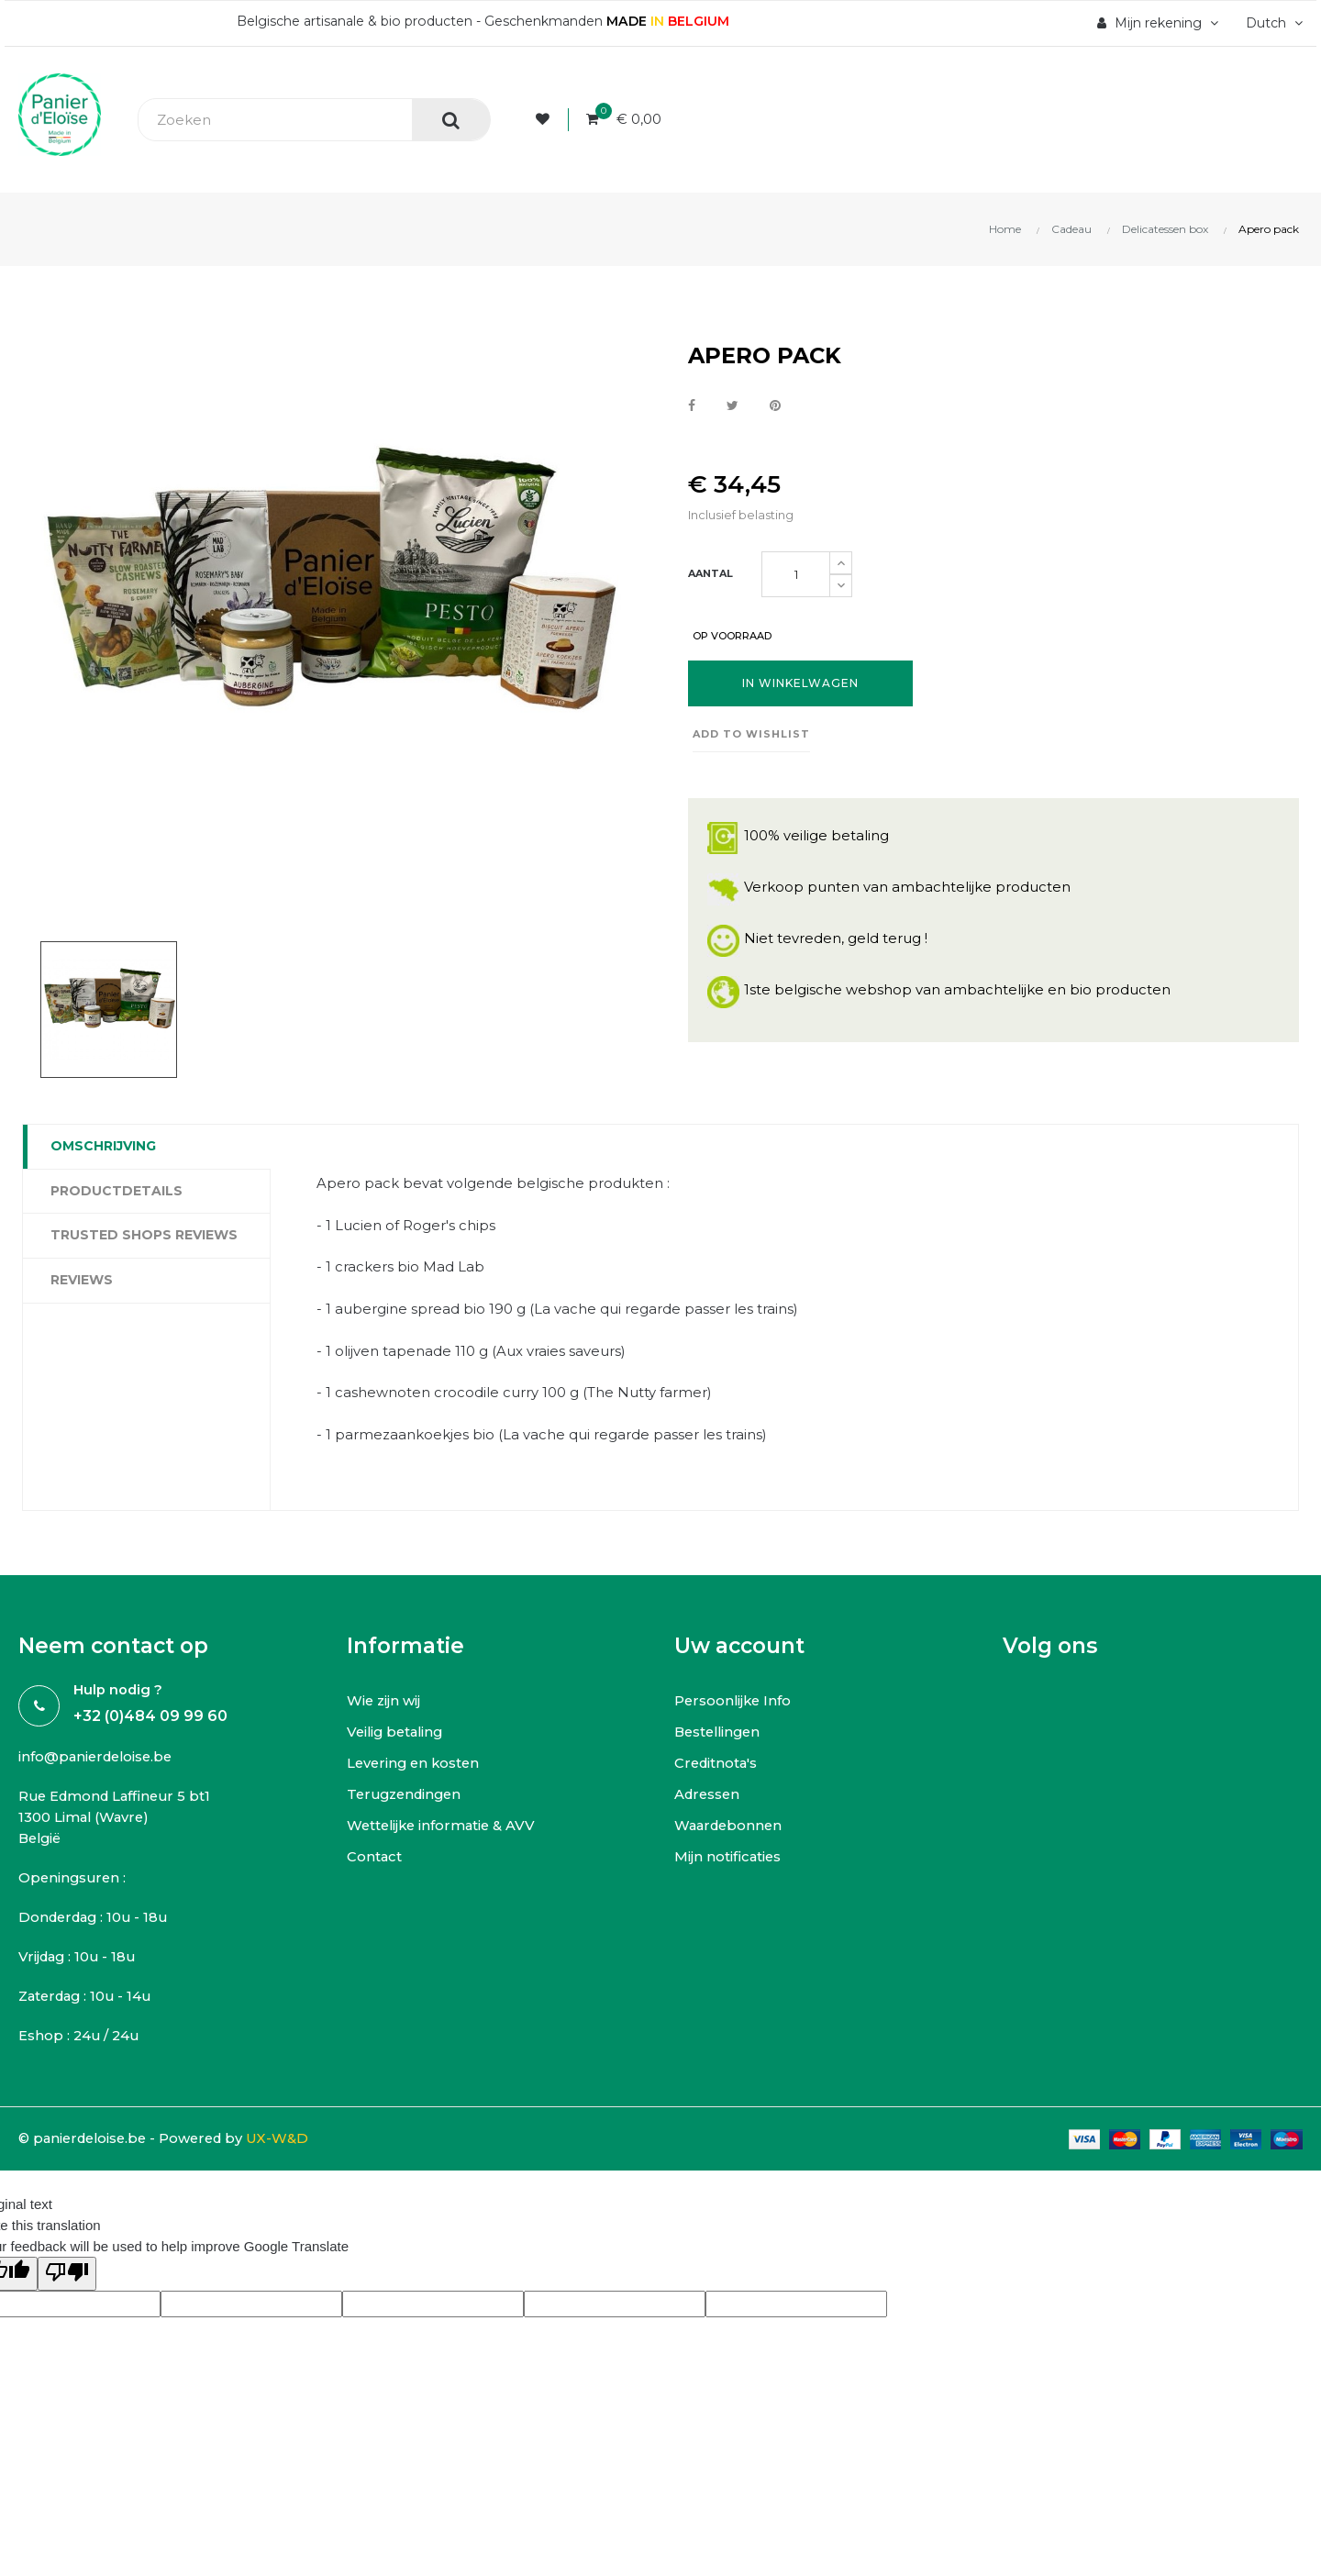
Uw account (739, 1647)
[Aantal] (795, 574)
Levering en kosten (415, 1764)
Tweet (732, 406)
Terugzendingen (408, 1795)
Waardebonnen (730, 1827)
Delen (691, 406)
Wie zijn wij (384, 1702)
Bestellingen (720, 1733)
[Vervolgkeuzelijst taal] (1270, 23)
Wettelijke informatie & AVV (444, 1827)
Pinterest (775, 406)
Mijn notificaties (728, 1858)
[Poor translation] (67, 2277)
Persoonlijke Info (734, 1702)
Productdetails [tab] (116, 1191)
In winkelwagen (800, 684)
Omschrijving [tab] (103, 1146)
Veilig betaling (398, 1733)
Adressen (708, 1795)
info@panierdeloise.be (98, 1759)
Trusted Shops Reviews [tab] (144, 1235)
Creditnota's (717, 1764)
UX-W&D (289, 2142)
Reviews (81, 1279)
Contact (375, 1858)
